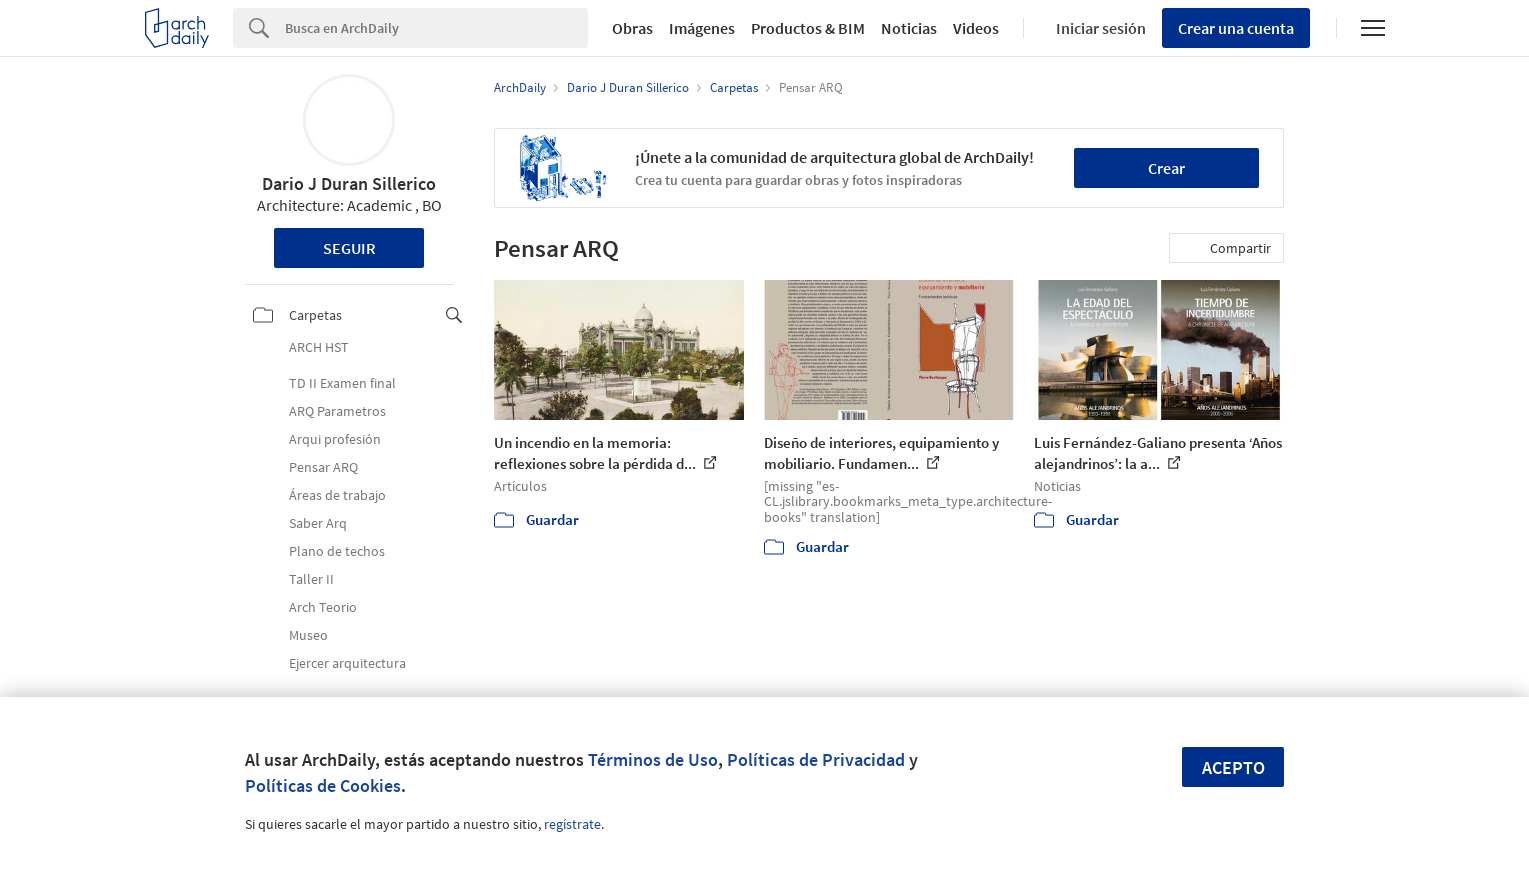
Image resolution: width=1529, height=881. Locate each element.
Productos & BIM (808, 28)
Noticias (909, 28)
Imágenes (702, 28)
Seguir (349, 248)
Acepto (1233, 767)
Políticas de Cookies (323, 785)
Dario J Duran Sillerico (349, 183)
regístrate (572, 824)
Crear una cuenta (1236, 28)
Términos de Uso (653, 759)
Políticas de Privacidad (816, 759)
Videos (976, 28)
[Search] (436, 28)
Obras (632, 28)
